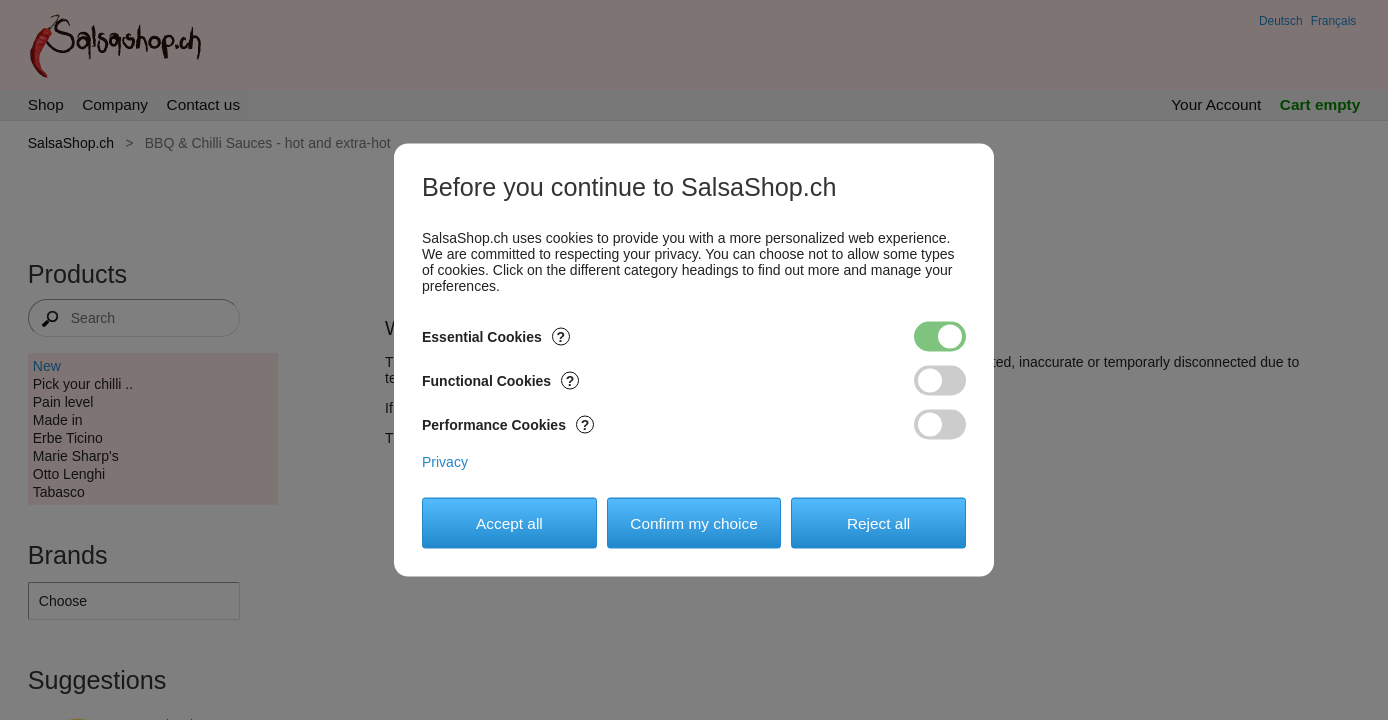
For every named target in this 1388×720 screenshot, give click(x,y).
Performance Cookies (508, 425)
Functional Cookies (500, 381)
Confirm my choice (693, 522)
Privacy (445, 462)
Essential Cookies (496, 337)
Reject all (878, 522)
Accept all (509, 522)
